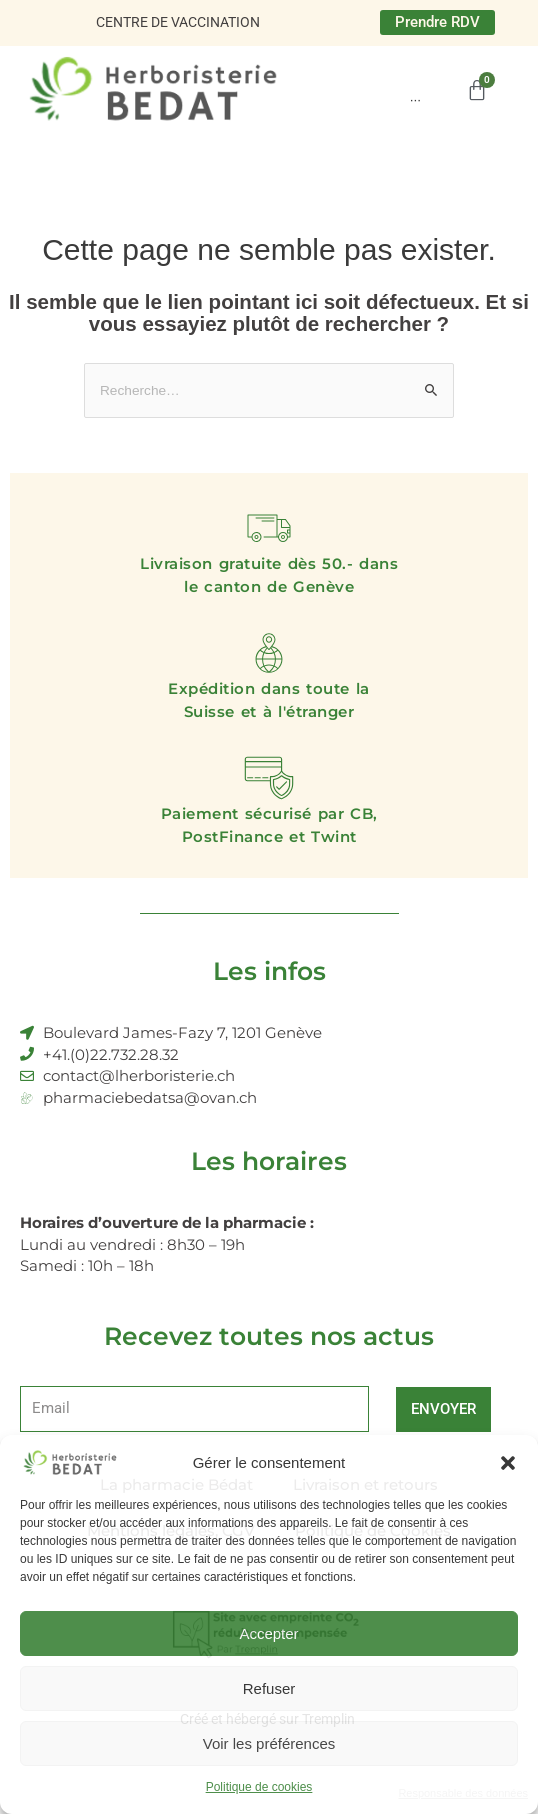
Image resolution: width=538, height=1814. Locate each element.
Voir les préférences (269, 1743)
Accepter (268, 1633)
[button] (508, 1463)
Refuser (269, 1688)
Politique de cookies (259, 1787)
